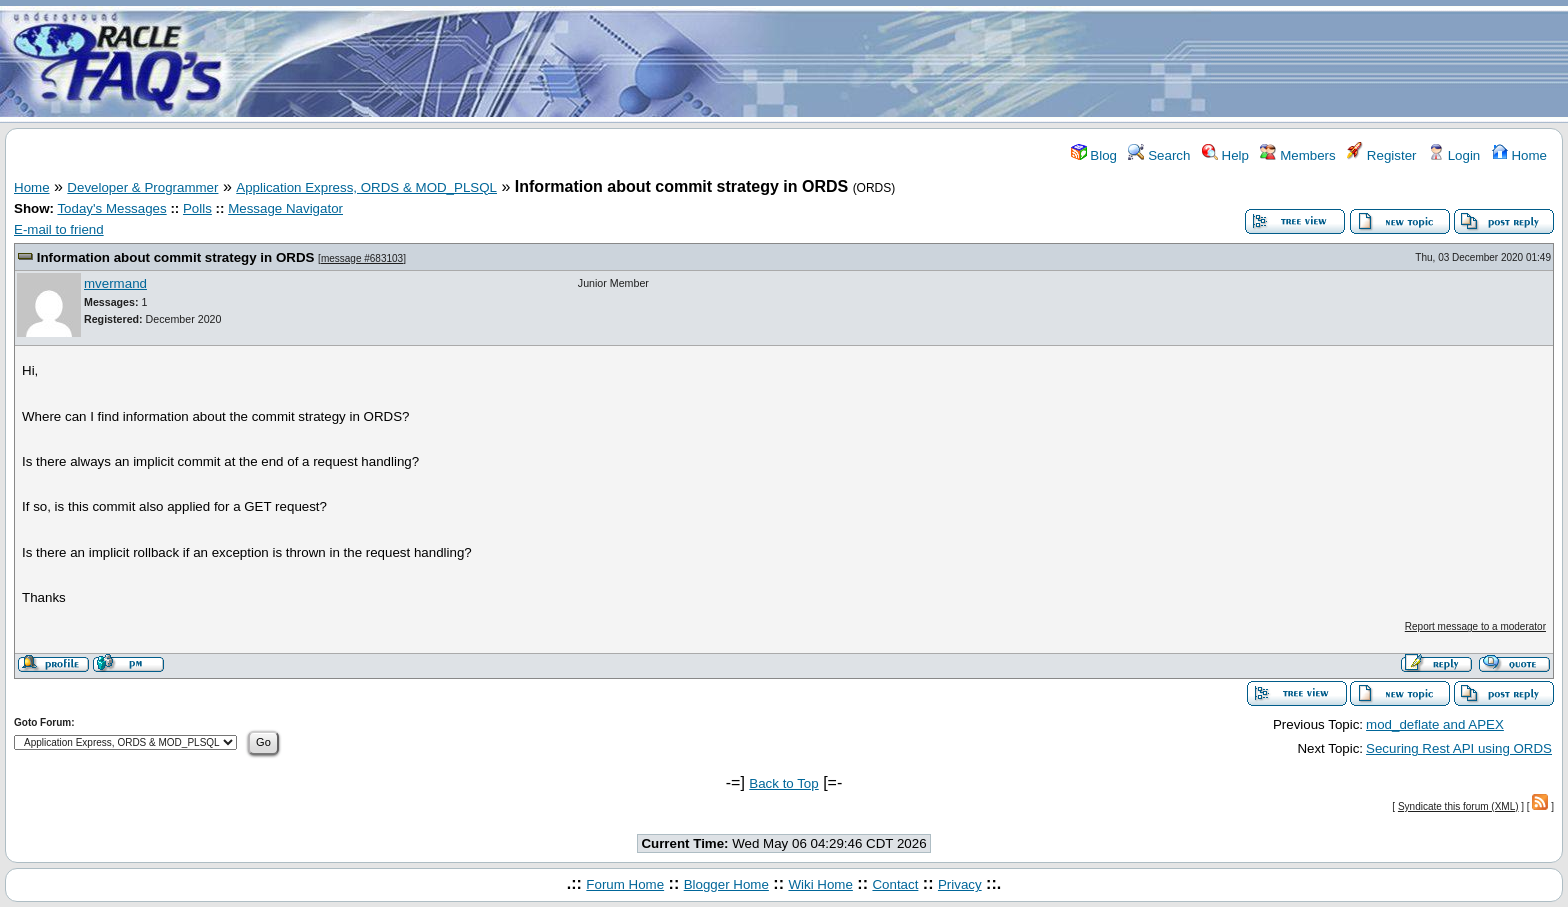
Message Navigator (285, 208)
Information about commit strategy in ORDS (176, 257)
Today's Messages (111, 208)
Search (1159, 155)
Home (1519, 155)
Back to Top (783, 783)
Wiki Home (820, 884)
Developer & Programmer (142, 187)
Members (1297, 155)
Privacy (960, 884)
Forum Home (625, 884)
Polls (197, 208)
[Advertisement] (902, 63)
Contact (895, 884)
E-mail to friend (59, 229)
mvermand (115, 283)
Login (1454, 155)
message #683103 (362, 258)
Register (1381, 155)
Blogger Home (726, 884)
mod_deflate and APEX (1435, 724)
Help (1225, 155)
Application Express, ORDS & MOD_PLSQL (366, 187)
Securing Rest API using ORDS (1459, 748)
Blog (1094, 155)
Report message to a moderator (1475, 626)
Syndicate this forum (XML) (1458, 806)
